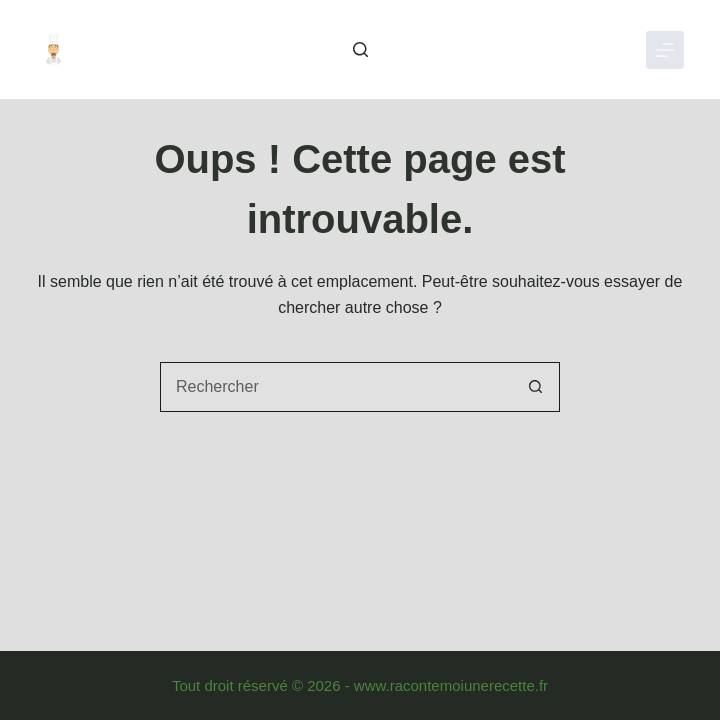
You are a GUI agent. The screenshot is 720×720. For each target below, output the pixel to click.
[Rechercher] (360, 49)
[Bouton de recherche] (535, 387)
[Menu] (665, 50)
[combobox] (336, 387)
